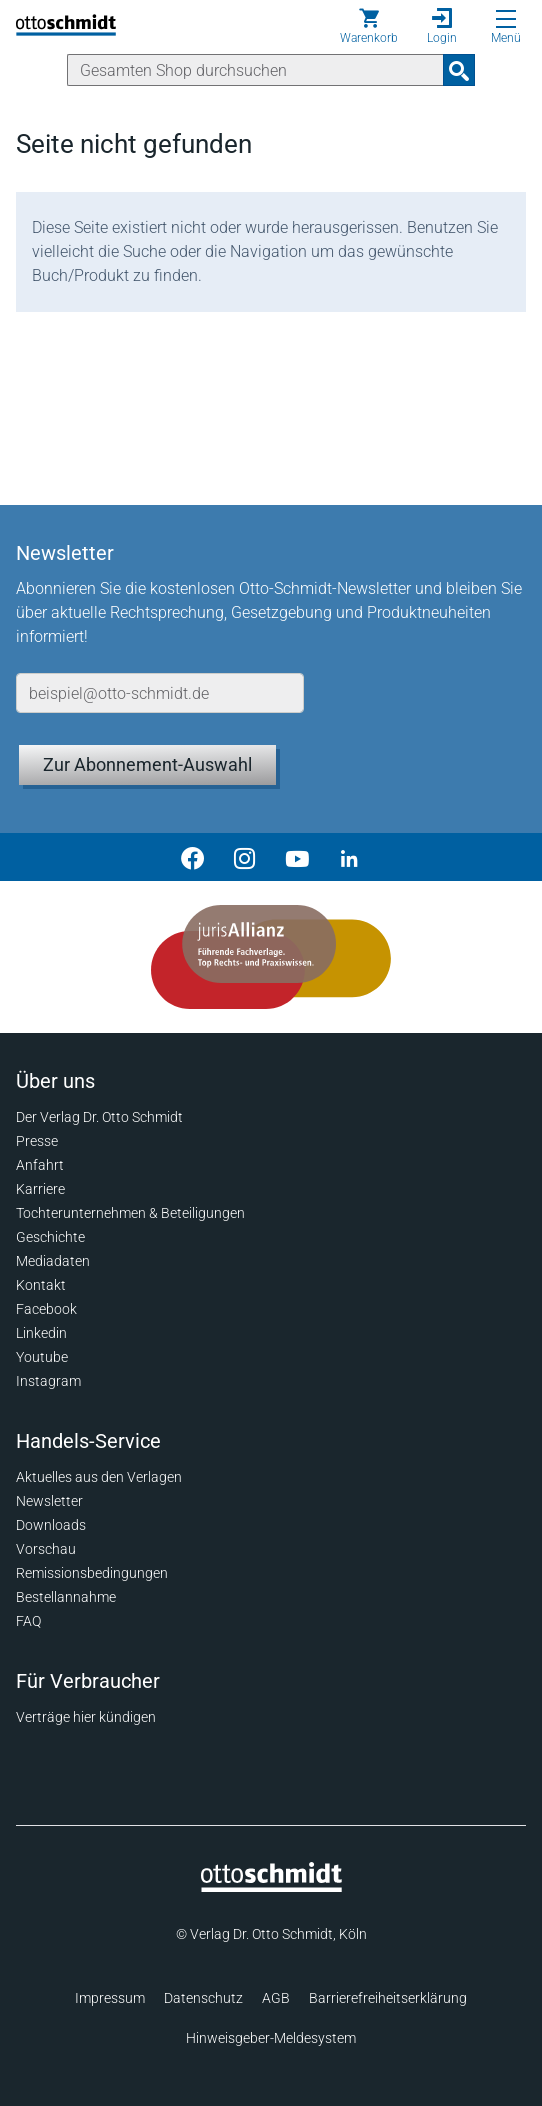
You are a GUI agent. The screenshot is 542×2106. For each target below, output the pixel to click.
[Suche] (255, 70)
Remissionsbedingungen (92, 1573)
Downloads (51, 1525)
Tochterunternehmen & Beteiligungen (130, 1213)
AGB (276, 1998)
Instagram (48, 1381)
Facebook (46, 1309)
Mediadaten (53, 1261)
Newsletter (49, 1501)
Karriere (40, 1189)
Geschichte (50, 1237)
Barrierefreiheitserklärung (388, 1998)
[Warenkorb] (369, 26)
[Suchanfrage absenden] (459, 70)
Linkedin (41, 1333)
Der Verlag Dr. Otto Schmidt (99, 1117)
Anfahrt (40, 1165)
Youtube (42, 1357)
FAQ (28, 1621)
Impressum (110, 1998)
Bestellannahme (66, 1597)
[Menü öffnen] (506, 19)
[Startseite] (271, 1887)
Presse (37, 1141)
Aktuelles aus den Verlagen (99, 1477)
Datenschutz (203, 1998)
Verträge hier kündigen (86, 1717)
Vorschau (46, 1549)
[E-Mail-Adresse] (160, 693)
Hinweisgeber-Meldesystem (271, 2038)
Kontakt (41, 1285)
